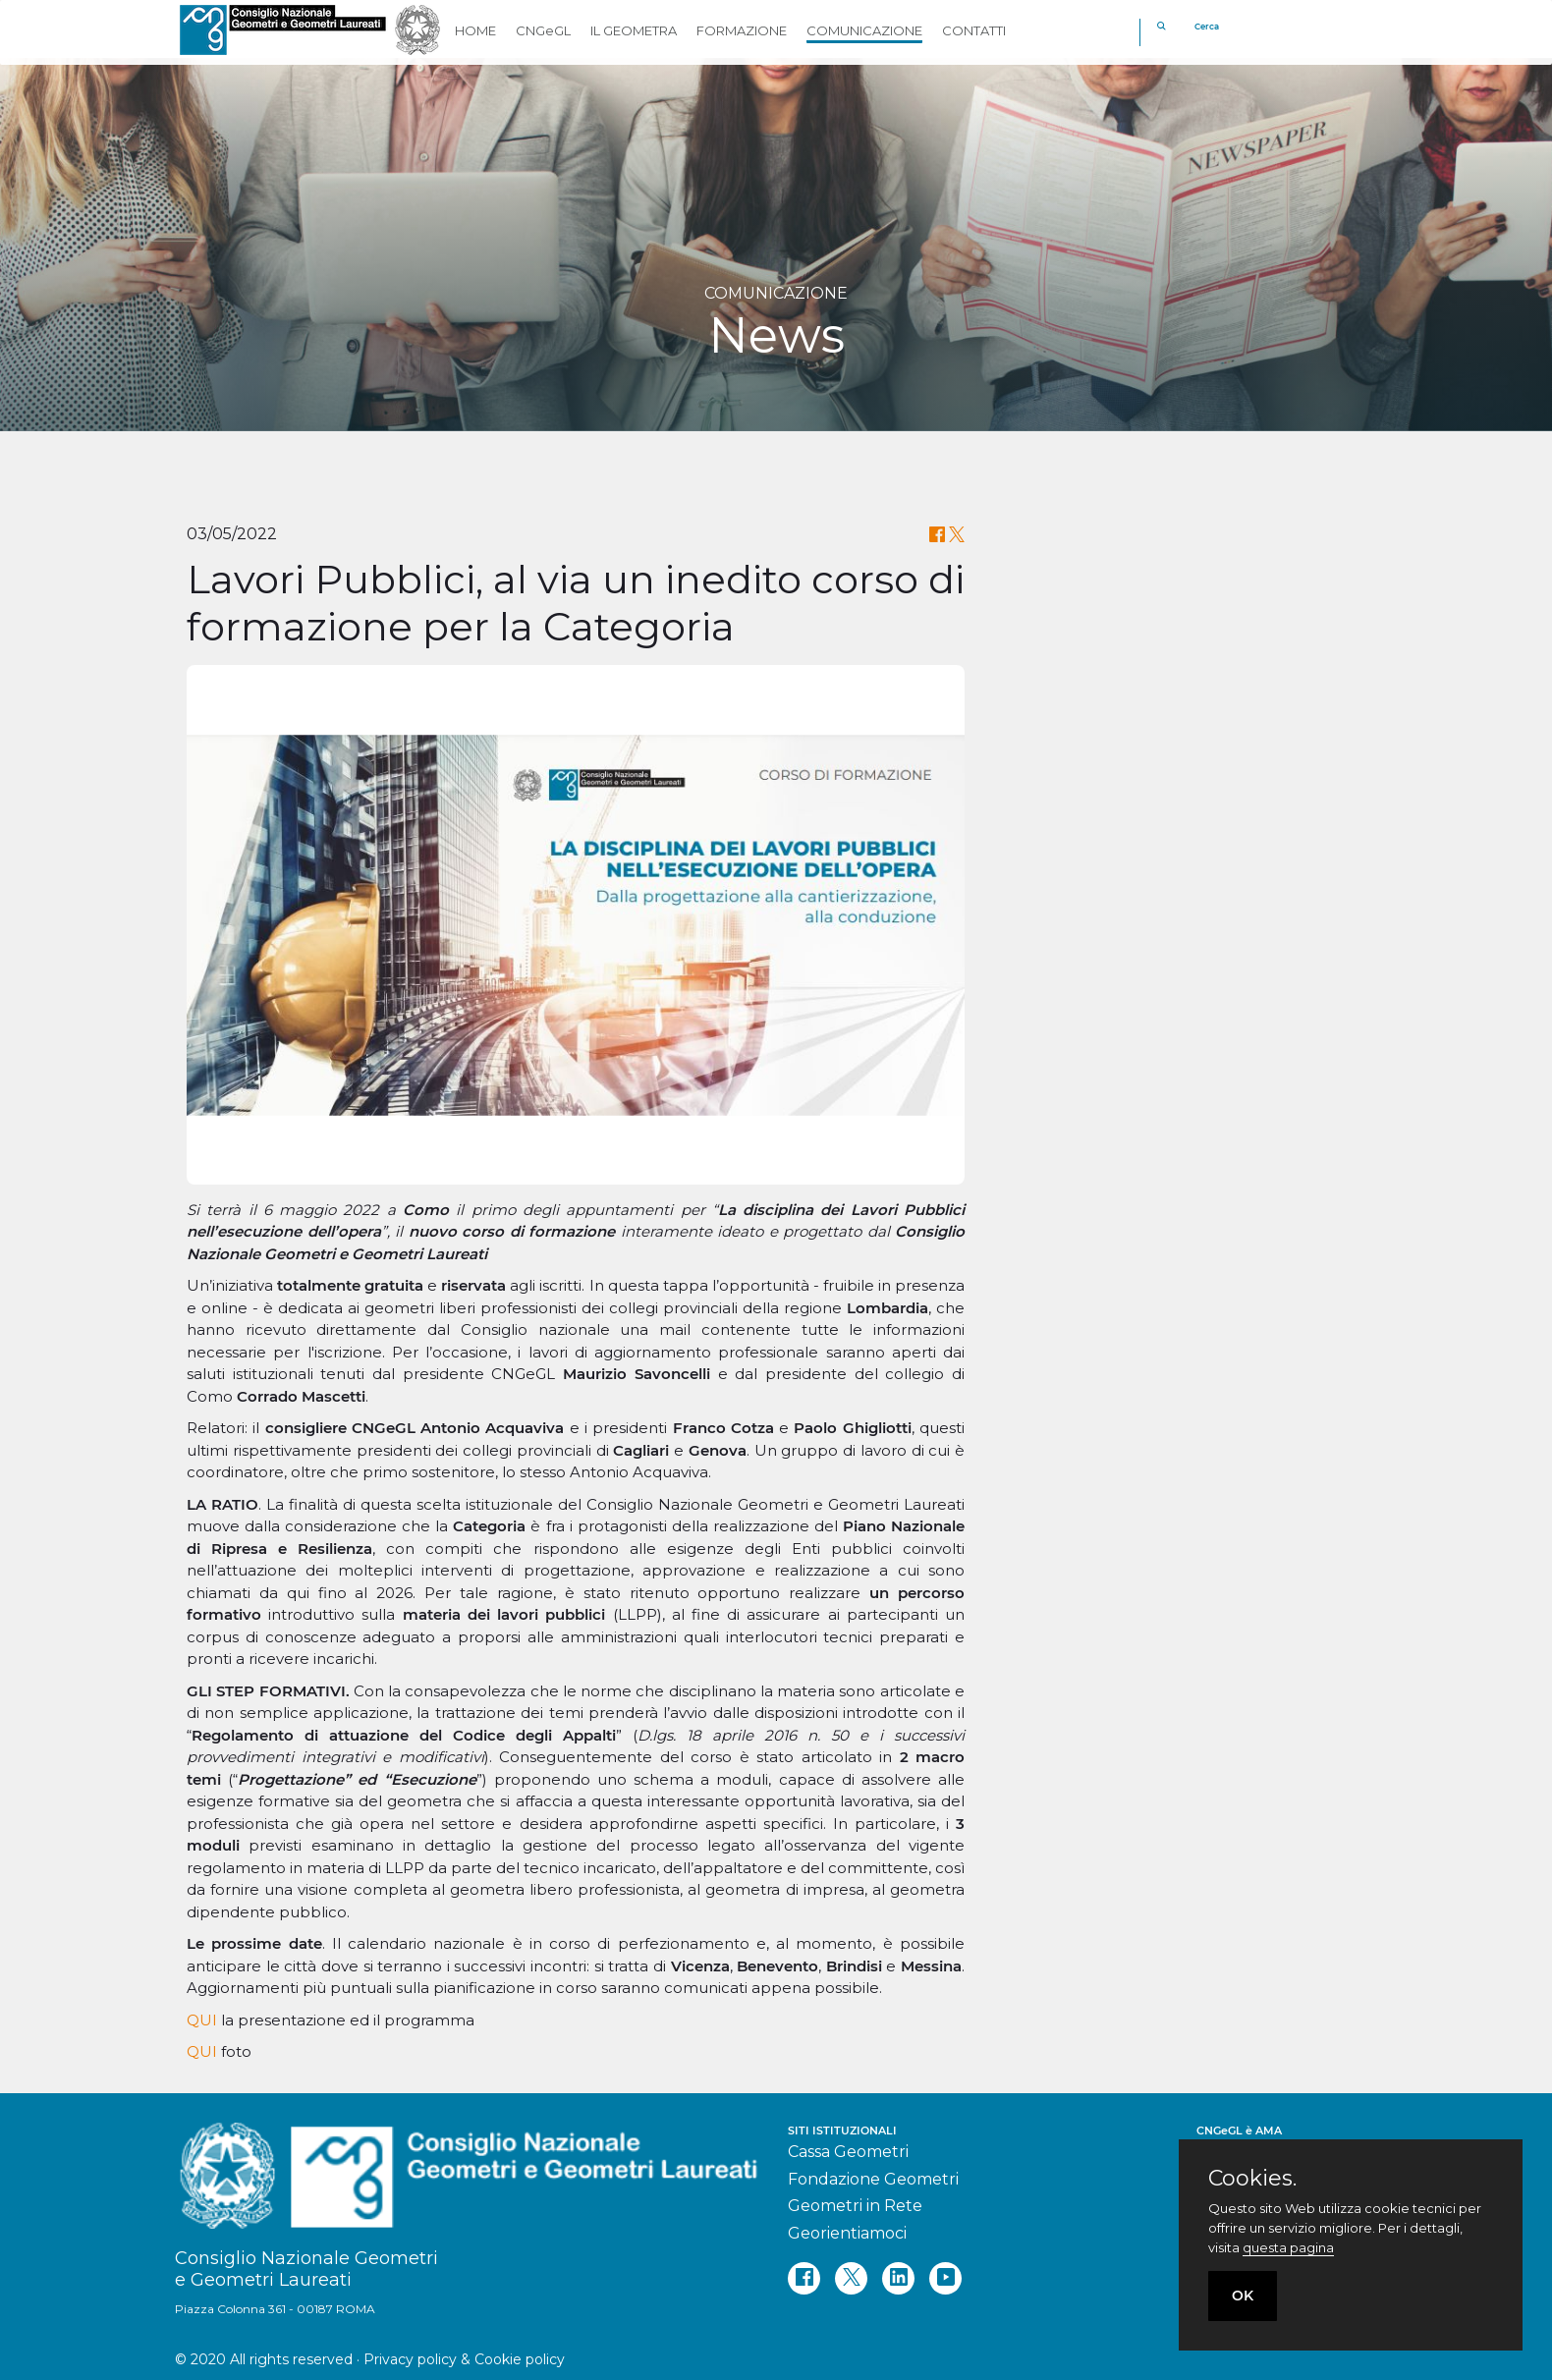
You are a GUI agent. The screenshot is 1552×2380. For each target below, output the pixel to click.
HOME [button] (475, 30)
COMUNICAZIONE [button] (864, 30)
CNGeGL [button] (543, 30)
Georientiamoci (847, 2233)
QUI (204, 2020)
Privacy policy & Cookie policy (464, 2359)
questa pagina (1288, 2247)
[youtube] (945, 2278)
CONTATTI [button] (974, 30)
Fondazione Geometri (873, 2179)
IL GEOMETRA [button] (633, 30)
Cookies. (1252, 2178)
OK (1242, 2295)
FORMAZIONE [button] (741, 30)
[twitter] (851, 2278)
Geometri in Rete (855, 2205)
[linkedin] (898, 2278)
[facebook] (804, 2278)
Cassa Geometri (848, 2151)
